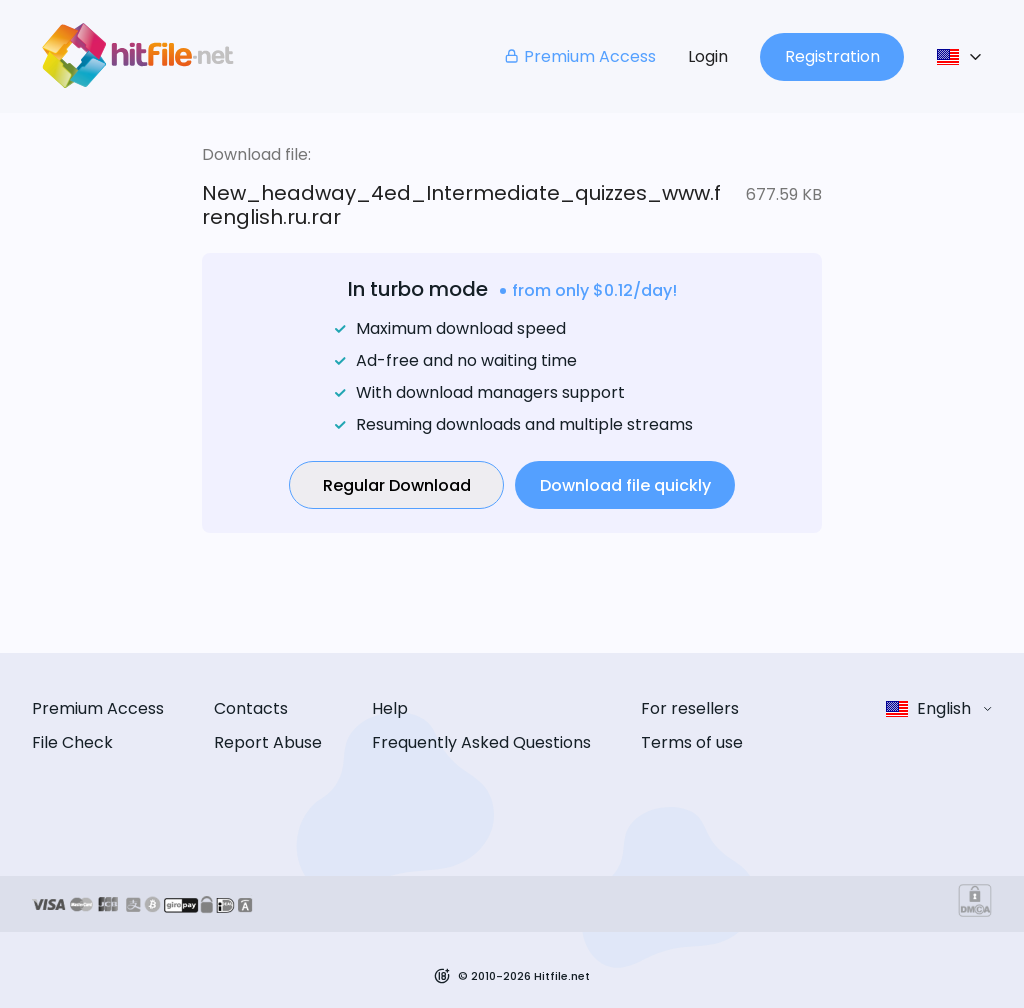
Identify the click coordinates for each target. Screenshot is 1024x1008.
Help (390, 708)
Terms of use (692, 742)
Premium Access (579, 56)
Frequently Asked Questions (481, 742)
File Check (72, 742)
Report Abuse (268, 742)
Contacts (251, 708)
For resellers (690, 708)
